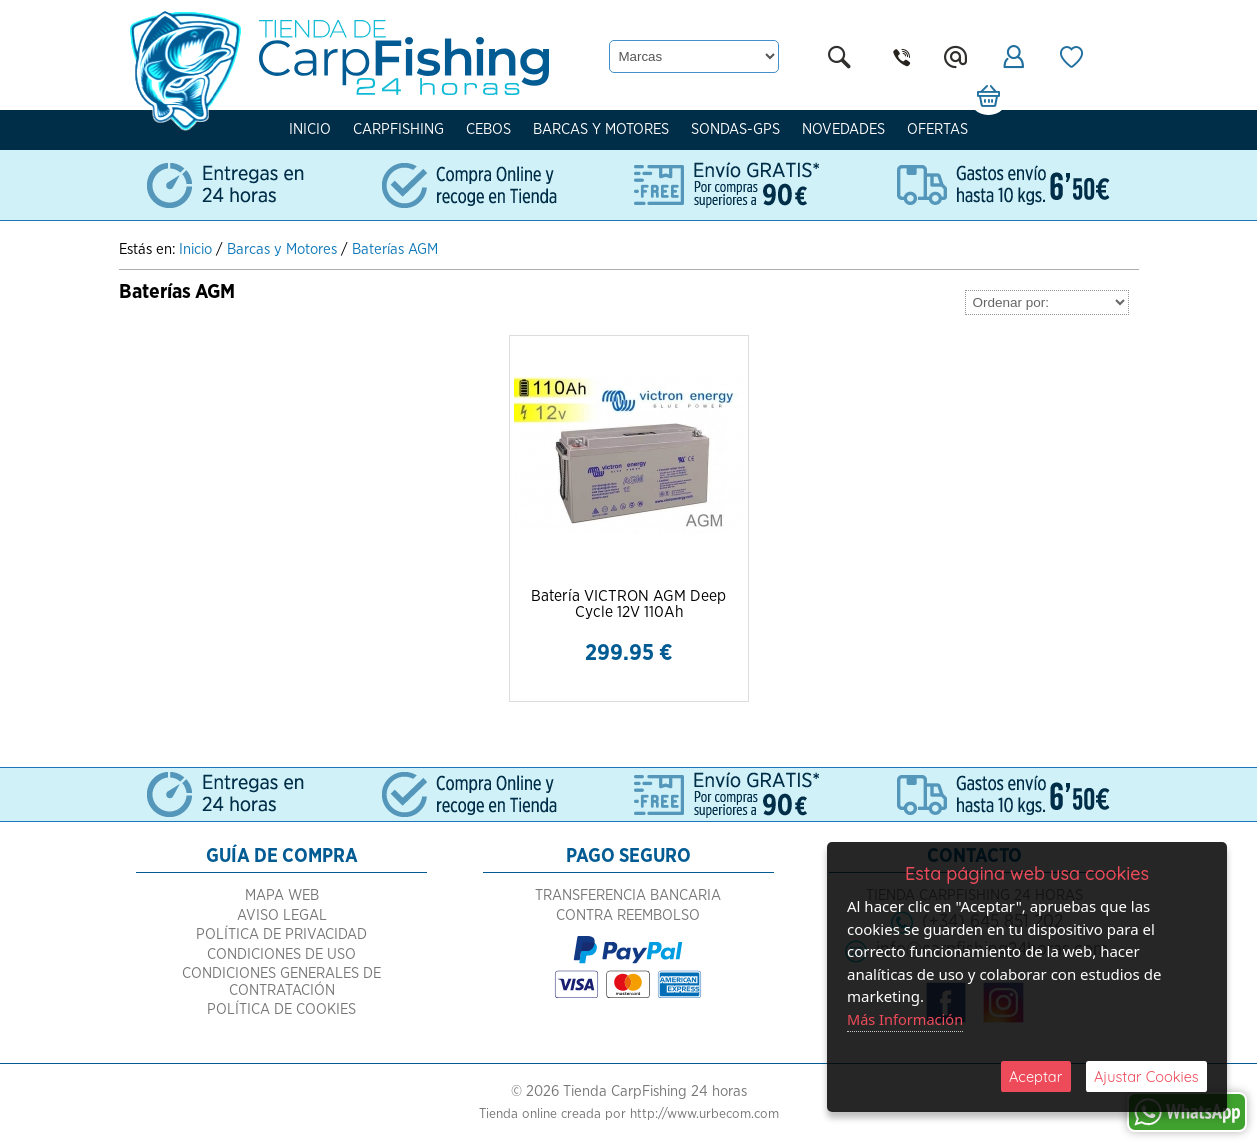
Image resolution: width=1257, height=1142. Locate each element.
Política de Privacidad (281, 955)
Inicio (310, 129)
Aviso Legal (282, 936)
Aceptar (1035, 1075)
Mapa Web (282, 916)
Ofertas (937, 129)
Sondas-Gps (735, 129)
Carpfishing (398, 129)
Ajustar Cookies (1146, 1075)
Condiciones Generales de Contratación (281, 1003)
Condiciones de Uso (281, 975)
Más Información (907, 1018)
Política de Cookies (281, 1030)
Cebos (488, 129)
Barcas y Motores (601, 129)
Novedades (843, 129)
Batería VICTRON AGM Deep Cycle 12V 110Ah (629, 605)
